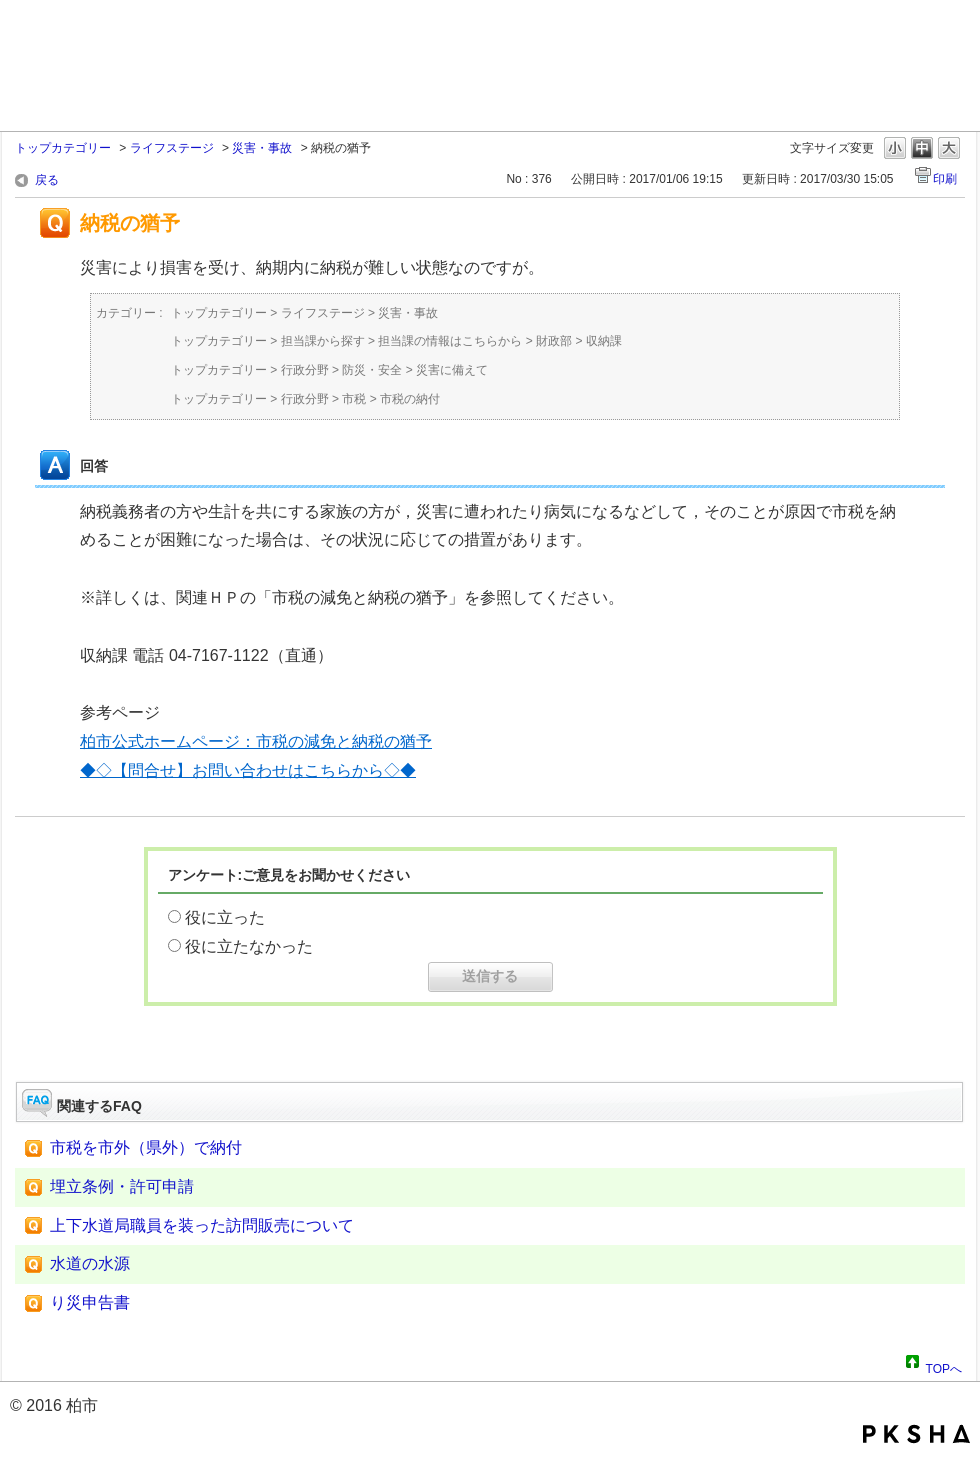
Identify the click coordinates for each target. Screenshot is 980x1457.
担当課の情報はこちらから (450, 341)
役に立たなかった (249, 946)
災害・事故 (262, 148)
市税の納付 (410, 399)
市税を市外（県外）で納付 (146, 1147)
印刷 (945, 179)
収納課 (604, 341)
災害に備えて (452, 370)
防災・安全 (372, 370)
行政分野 (305, 370)
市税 (354, 399)
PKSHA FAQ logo (916, 1434)
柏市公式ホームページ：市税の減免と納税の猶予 (256, 741)
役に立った (225, 917)
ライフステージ (172, 148)
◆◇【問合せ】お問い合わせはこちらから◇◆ (248, 770)
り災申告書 (90, 1302)
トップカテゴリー (63, 148)
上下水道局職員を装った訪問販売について (202, 1225)
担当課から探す (323, 341)
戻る (47, 180)
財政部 (554, 341)
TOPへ (944, 1366)
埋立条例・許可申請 (122, 1186)
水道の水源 (90, 1263)
